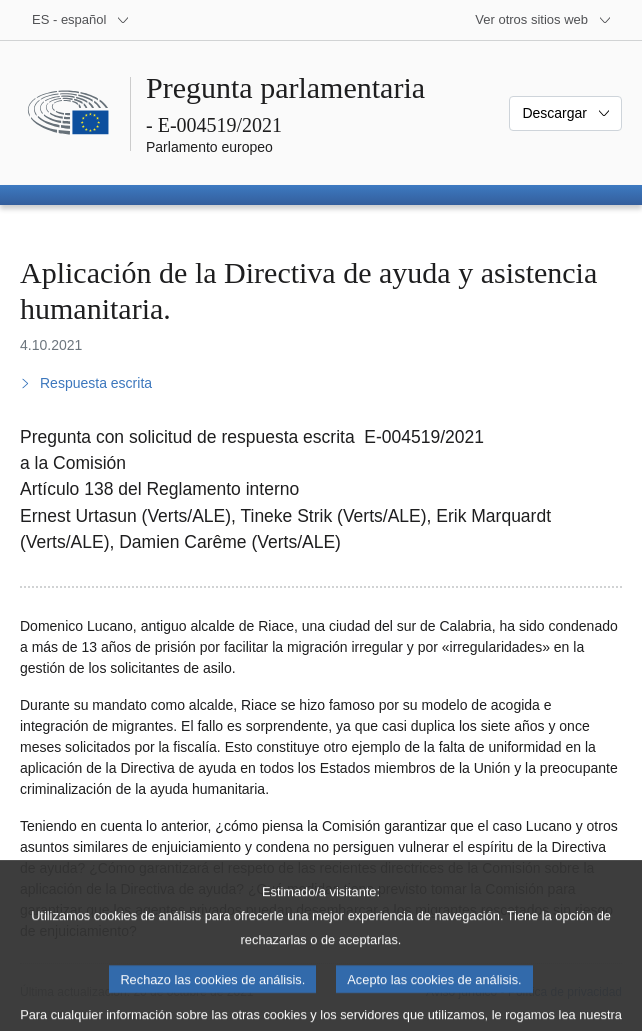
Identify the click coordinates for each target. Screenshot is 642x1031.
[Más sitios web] (543, 20)
